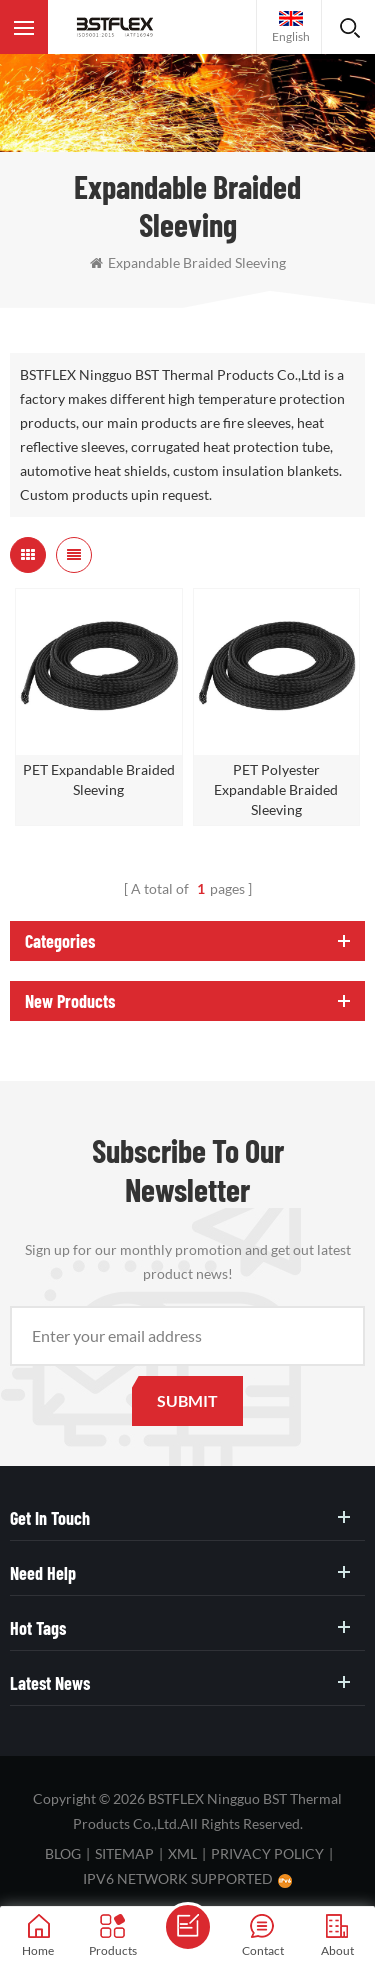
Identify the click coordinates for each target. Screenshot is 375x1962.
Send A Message (188, 1927)
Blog (63, 1853)
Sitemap (124, 1853)
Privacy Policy (267, 1853)
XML (182, 1853)
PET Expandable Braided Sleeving (99, 779)
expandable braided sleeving (188, 262)
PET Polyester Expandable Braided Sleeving (276, 789)
